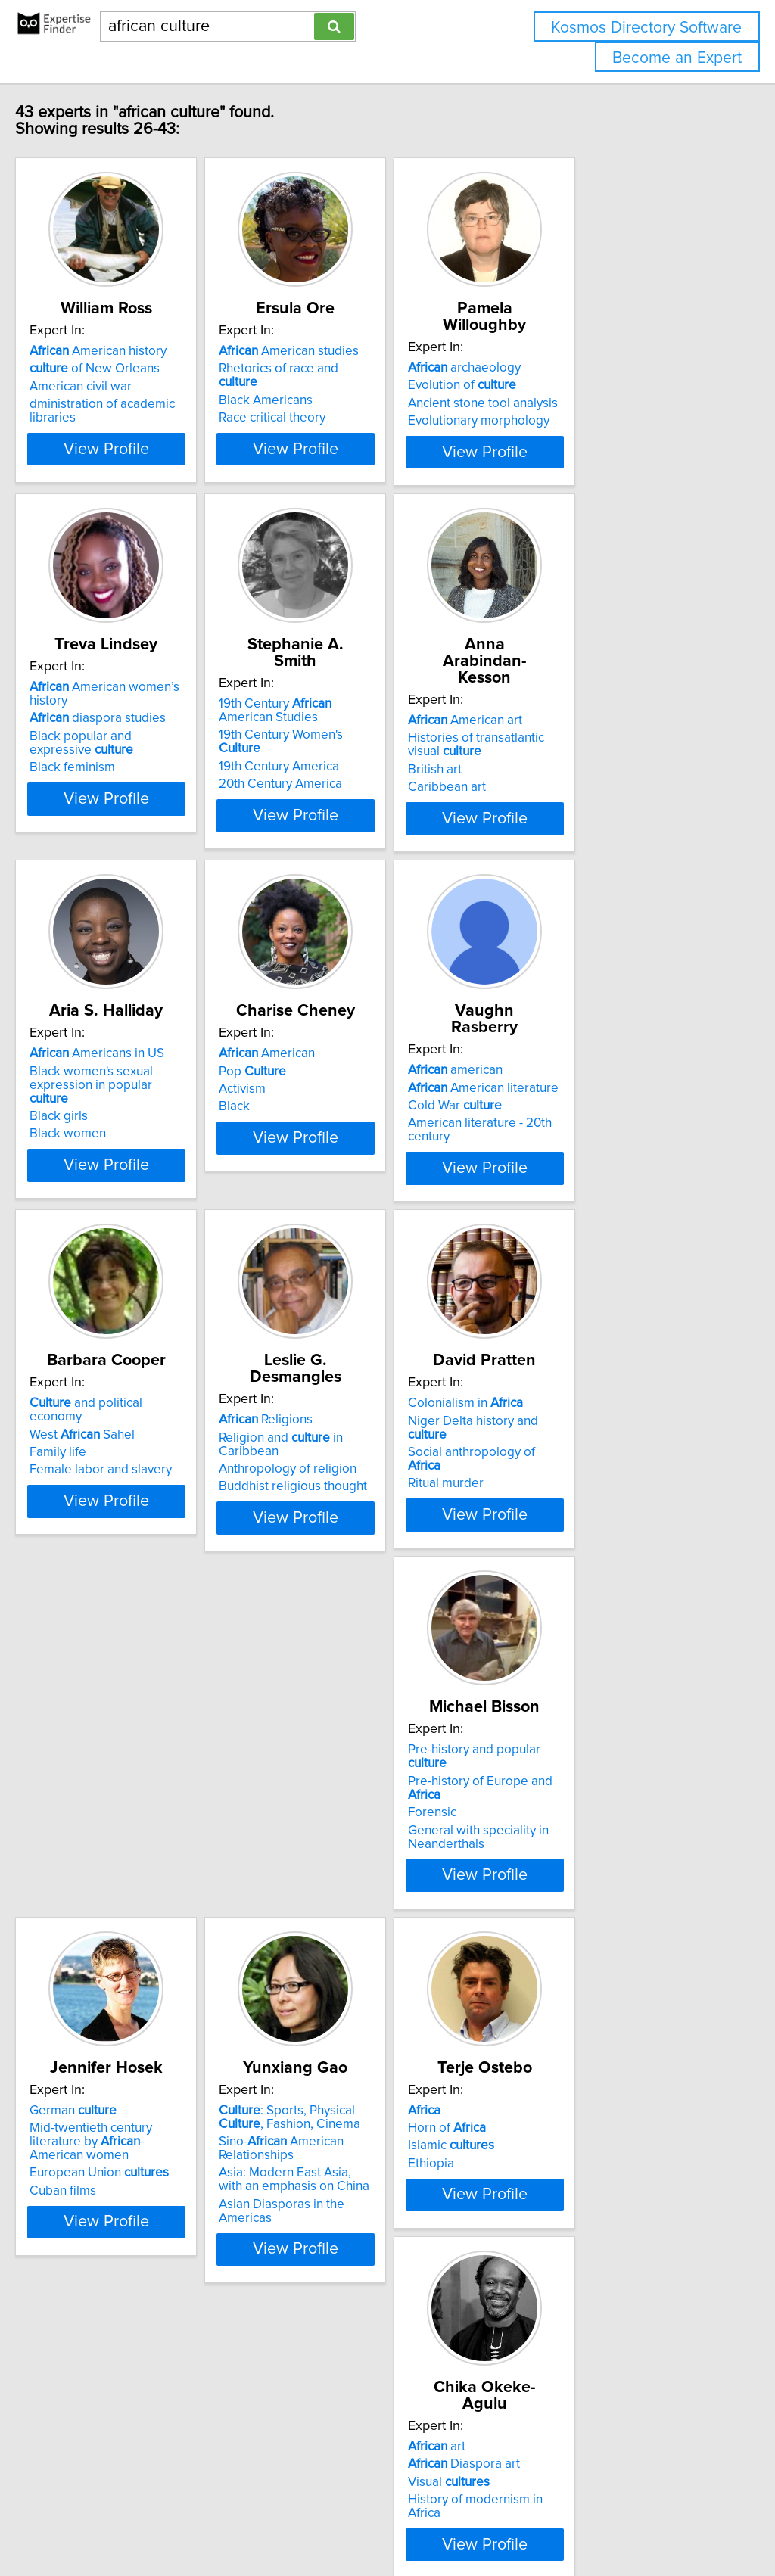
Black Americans (335, 403)
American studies (358, 368)
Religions (335, 1498)
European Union (358, 1924)
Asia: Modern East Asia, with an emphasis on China (603, 1944)
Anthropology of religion (357, 1534)
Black (303, 1174)
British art (542, 794)
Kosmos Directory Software (646, 28)
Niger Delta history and (601, 1516)
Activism (311, 1157)
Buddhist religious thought (362, 1551)
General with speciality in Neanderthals (131, 1935)
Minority (561, 2301)
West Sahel (114, 1516)
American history (129, 368)
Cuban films (321, 1942)
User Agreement (586, 2521)
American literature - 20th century (609, 1174)
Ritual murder (553, 1551)
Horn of (100, 2269)
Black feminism (104, 811)
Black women (99, 1188)
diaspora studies (129, 762)
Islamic (104, 2287)
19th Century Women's (372, 775)
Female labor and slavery (132, 1551)
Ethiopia (84, 2305)
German (331, 1875)
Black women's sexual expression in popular (156, 1145)
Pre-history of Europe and (151, 1892)
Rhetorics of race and (369, 385)
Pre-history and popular (148, 1875)
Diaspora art (344, 2269)
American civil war (112, 403)
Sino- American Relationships (577, 1913)
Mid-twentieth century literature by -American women (376, 1899)
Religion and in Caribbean (381, 1516)
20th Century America (350, 811)
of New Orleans (126, 385)
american (562, 1121)
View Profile (157, 492)
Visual (329, 2287)
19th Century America (348, 794)
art (317, 2252)
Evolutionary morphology (586, 421)
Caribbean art (554, 811)
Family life (89, 1534)
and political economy (145, 1498)
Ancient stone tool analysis (590, 403)
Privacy (520, 2521)
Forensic (85, 1911)
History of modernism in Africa (373, 2305)
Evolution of (569, 385)
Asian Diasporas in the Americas (606, 1969)
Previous (342, 2447)
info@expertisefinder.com (394, 2521)
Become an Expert (677, 58)
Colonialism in (572, 1498)
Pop (322, 1139)
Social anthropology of (596, 1534)
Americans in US (128, 1121)
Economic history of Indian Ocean (609, 2319)
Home (479, 2521)
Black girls (90, 1171)
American (336, 1121)
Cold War (562, 1157)
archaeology (571, 368)
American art (572, 744)
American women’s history (156, 744)
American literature (590, 1139)
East (545, 2252)
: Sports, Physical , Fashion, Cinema (607, 1882)
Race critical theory (341, 421)
